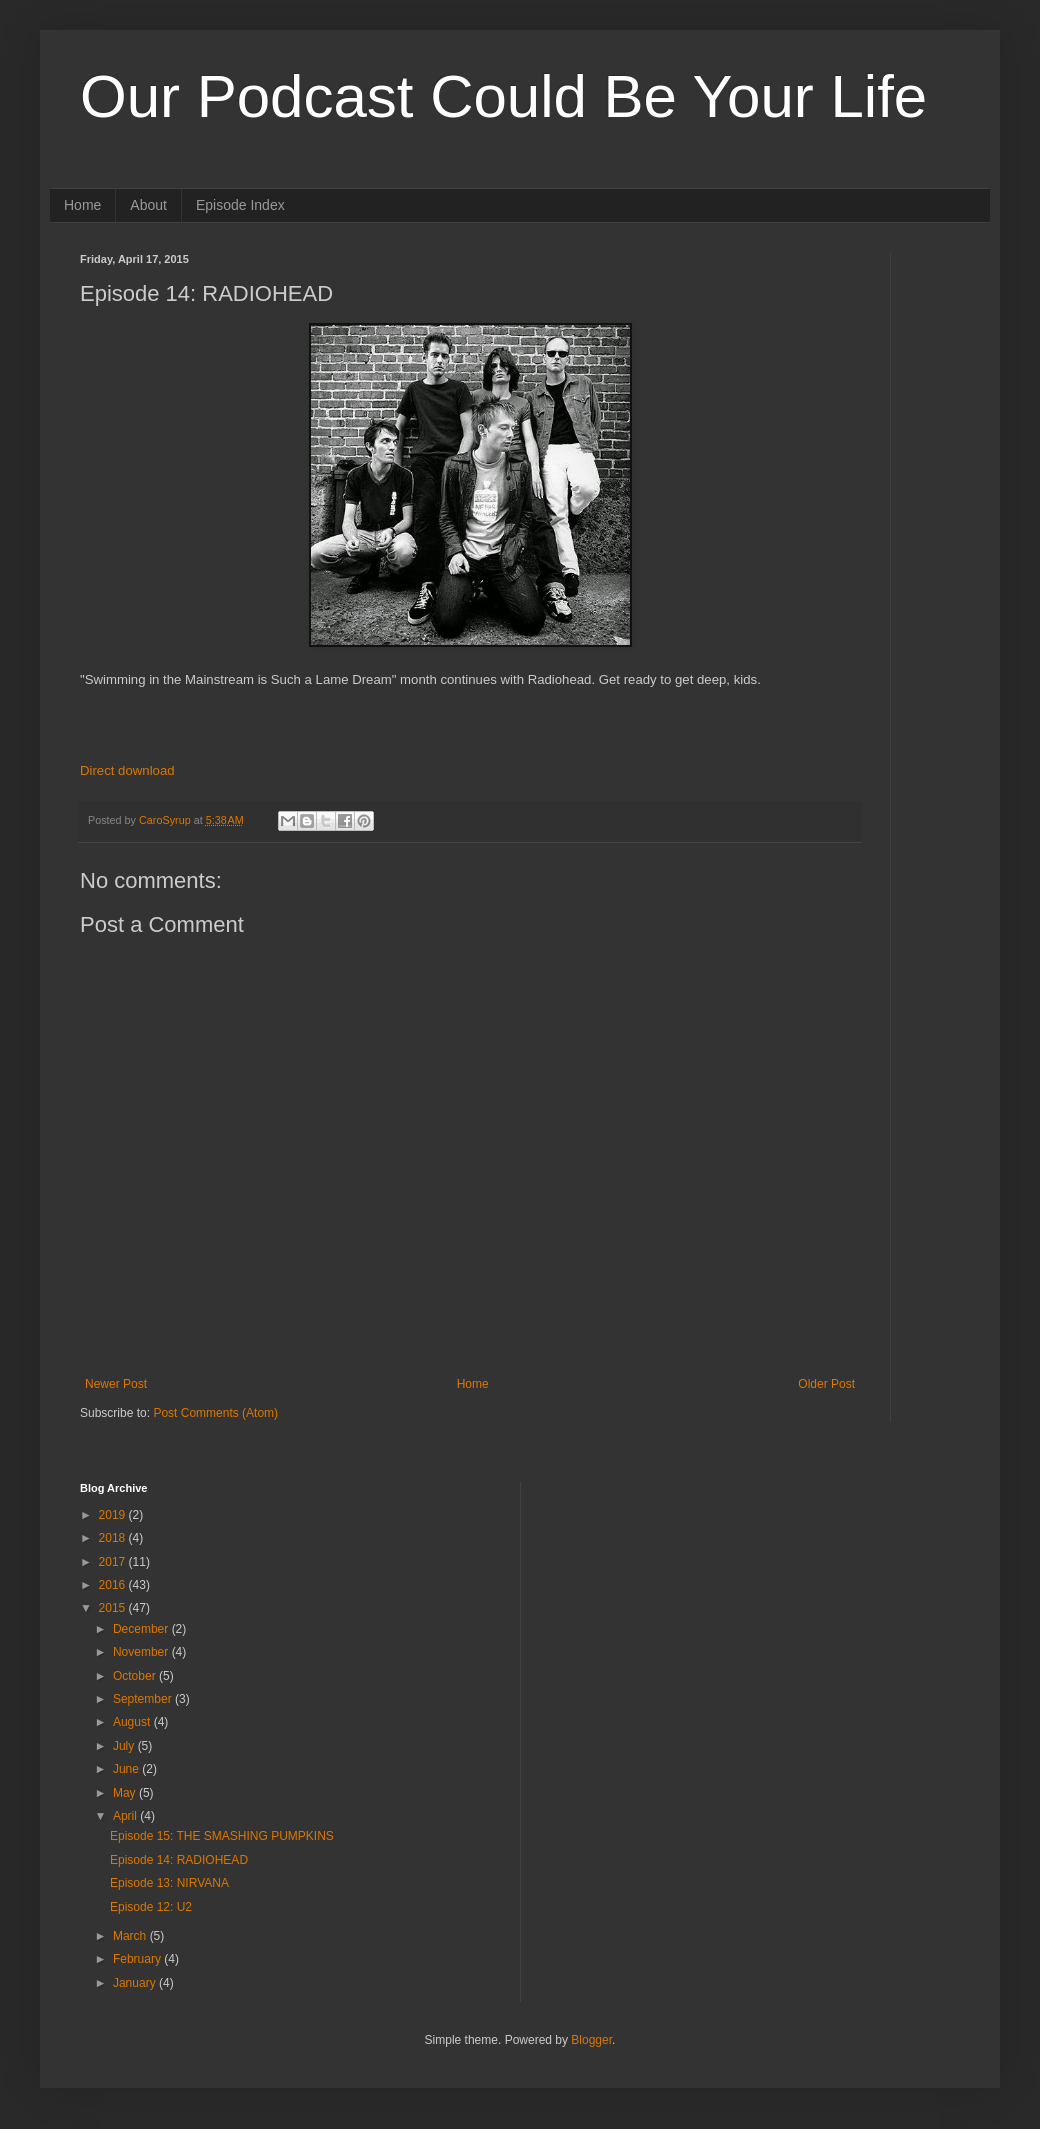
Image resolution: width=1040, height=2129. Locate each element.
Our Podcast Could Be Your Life (503, 96)
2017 (114, 1562)
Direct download (127, 770)
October (136, 1676)
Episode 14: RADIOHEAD (179, 1860)
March (131, 1936)
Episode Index (240, 205)
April (126, 1816)
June (127, 1769)
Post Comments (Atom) (215, 1413)
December (142, 1629)
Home (82, 205)
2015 (114, 1608)
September (144, 1699)
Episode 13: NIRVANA (169, 1883)
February (138, 1959)
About (148, 205)
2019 (114, 1515)
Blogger (591, 2040)
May (126, 1793)
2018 (114, 1538)
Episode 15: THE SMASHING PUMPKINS (222, 1836)
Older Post (826, 1384)
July (125, 1746)
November (142, 1652)
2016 (114, 1585)
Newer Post (116, 1384)
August (133, 1722)
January (136, 1983)
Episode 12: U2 (151, 1907)
